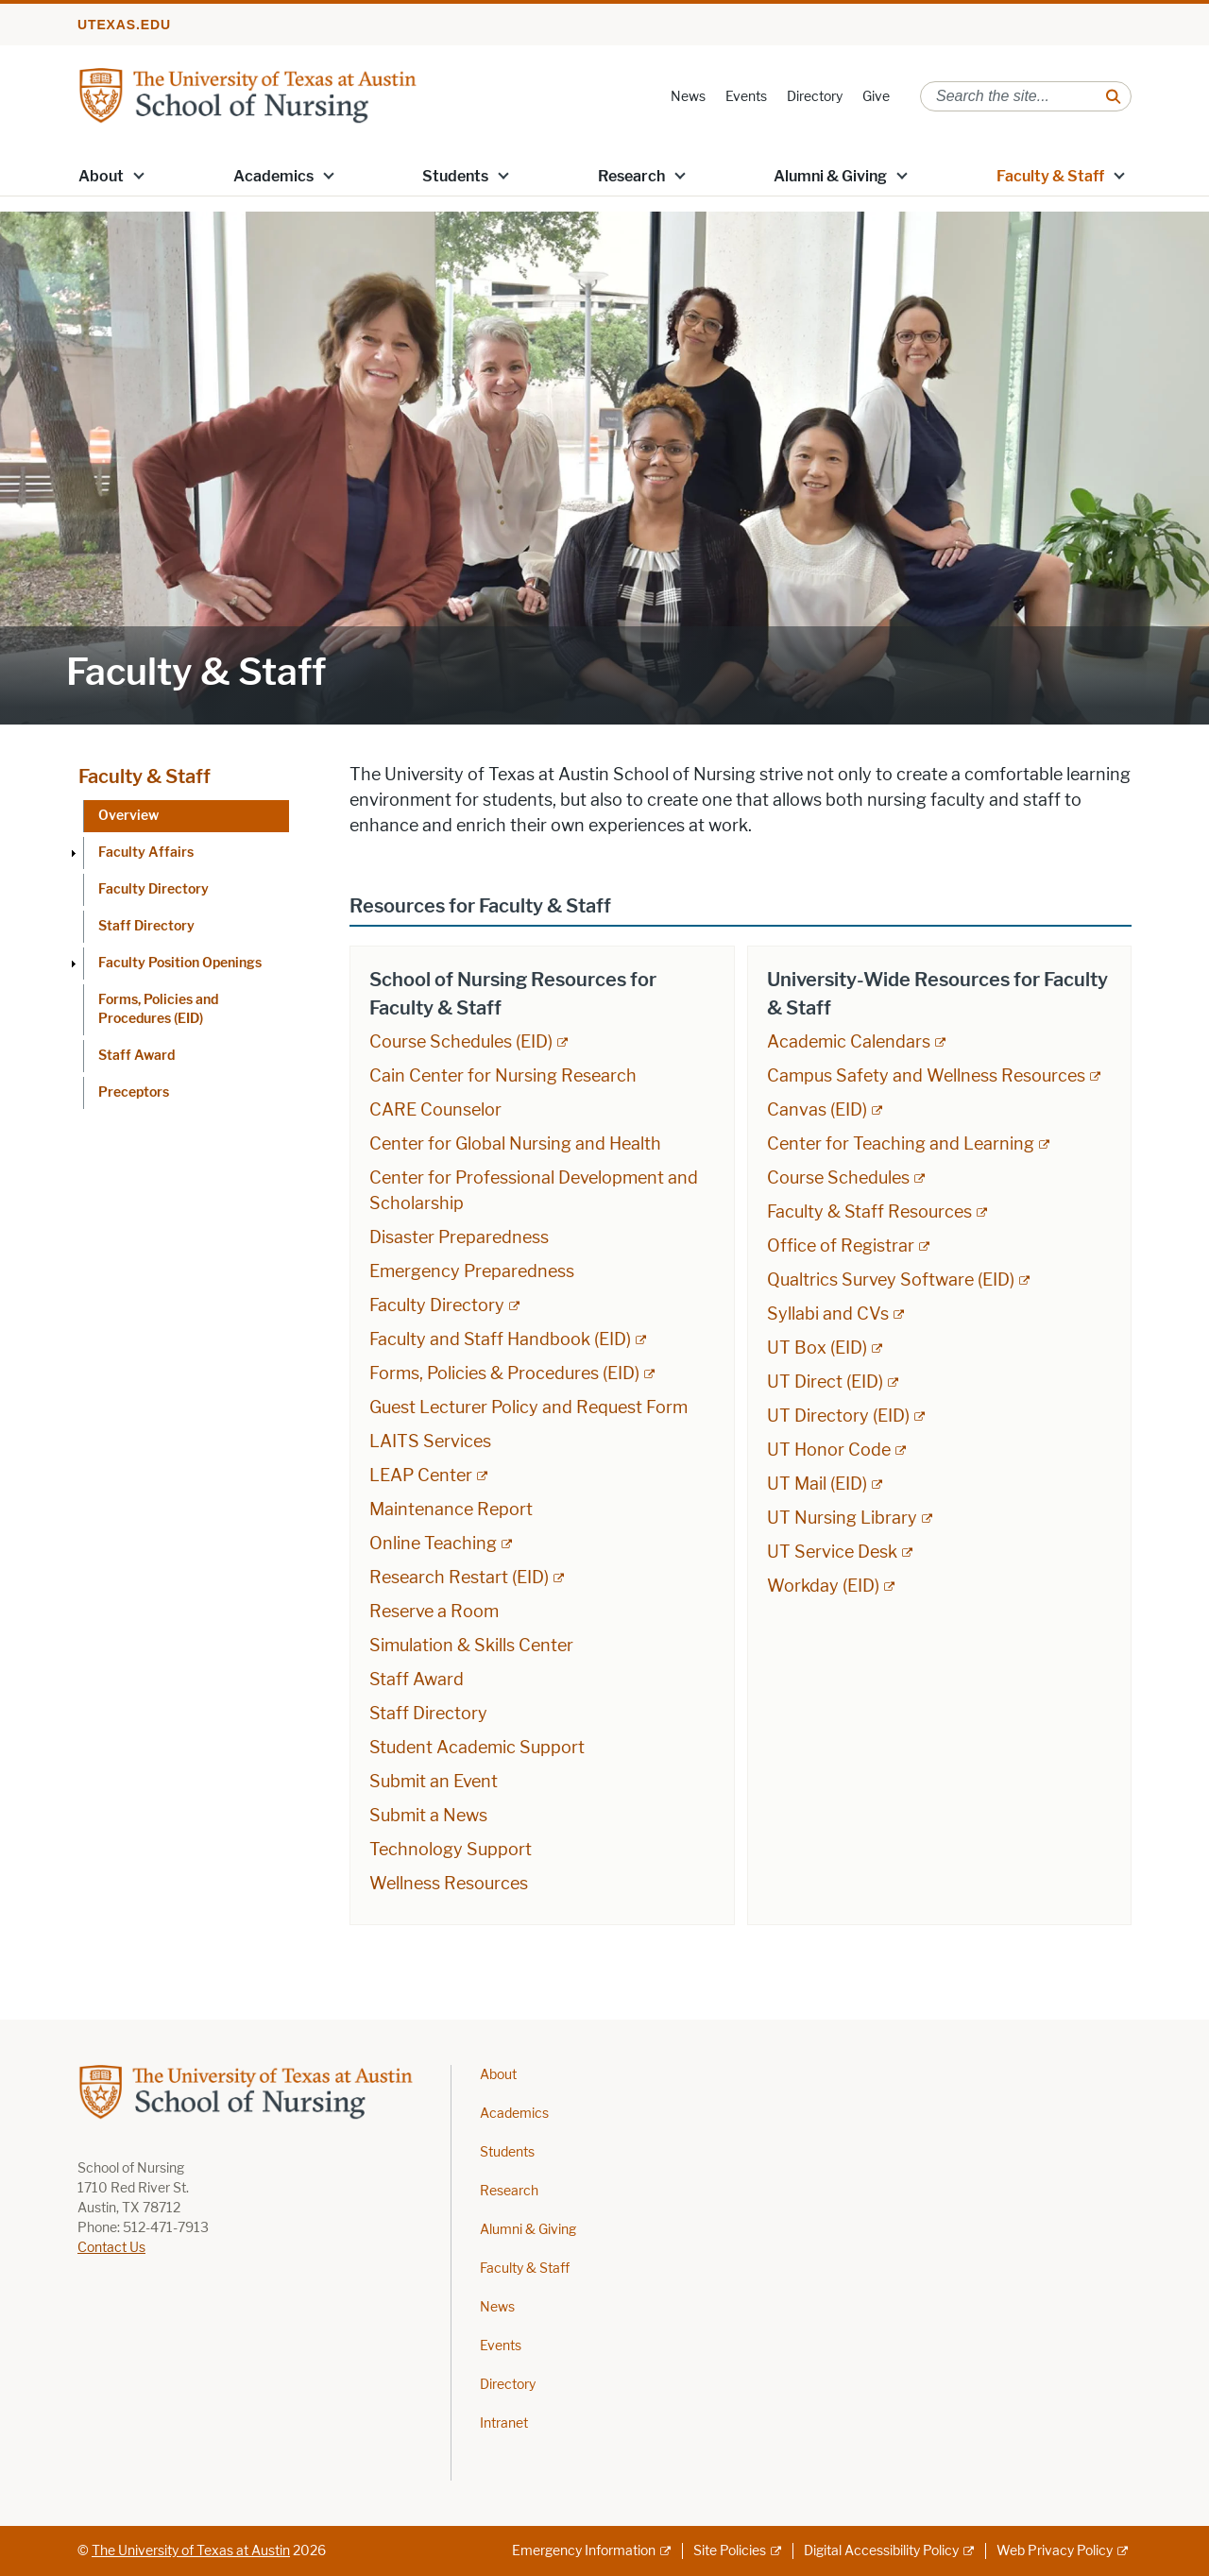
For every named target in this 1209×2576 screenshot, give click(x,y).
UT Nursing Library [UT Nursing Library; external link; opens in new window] (842, 1518)
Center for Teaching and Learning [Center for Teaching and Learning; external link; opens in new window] (900, 1144)
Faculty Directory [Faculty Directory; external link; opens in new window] (436, 1305)
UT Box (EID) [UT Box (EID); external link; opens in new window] (817, 1348)
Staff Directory (146, 926)
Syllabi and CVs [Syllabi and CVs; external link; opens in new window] (828, 1314)
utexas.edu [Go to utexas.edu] (124, 24)
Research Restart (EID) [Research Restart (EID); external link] (459, 1577)
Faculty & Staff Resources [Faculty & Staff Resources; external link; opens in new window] (869, 1212)
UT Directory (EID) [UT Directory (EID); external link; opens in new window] (838, 1416)
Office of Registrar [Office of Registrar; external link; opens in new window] (840, 1246)
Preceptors (133, 1092)
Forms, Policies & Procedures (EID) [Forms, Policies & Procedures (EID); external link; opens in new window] (504, 1373)
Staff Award (136, 1056)
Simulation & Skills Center (471, 1645)
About (101, 176)
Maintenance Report (451, 1509)
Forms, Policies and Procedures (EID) (158, 1009)
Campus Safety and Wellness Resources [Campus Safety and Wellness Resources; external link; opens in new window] (926, 1076)
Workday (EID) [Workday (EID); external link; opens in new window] (823, 1586)
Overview (128, 816)
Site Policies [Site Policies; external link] (729, 2551)
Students (455, 176)
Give (876, 97)
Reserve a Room (434, 1611)
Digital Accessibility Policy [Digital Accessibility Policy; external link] (881, 2551)
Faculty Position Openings (180, 963)
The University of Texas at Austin (191, 2551)
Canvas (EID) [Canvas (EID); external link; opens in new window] (817, 1110)
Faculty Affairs (146, 852)
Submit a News (428, 1815)
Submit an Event (433, 1781)
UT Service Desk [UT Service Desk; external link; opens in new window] (832, 1552)
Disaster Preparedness (459, 1237)
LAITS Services (430, 1441)
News (688, 97)
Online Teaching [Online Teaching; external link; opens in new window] (433, 1543)
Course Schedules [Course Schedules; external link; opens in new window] (838, 1178)
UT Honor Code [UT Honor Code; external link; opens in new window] (829, 1450)
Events (746, 97)
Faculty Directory (153, 889)
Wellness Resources (448, 1883)
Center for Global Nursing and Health (515, 1144)
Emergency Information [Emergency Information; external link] (584, 2551)
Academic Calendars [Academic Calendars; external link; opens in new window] (848, 1042)
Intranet (504, 2423)
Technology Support (450, 1849)
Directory (815, 97)
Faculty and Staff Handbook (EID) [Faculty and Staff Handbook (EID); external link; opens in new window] (500, 1339)
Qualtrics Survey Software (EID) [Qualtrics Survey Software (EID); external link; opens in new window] (890, 1280)
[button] (139, 174)
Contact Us (111, 2248)
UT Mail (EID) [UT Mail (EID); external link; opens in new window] (817, 1484)
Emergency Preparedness (471, 1271)
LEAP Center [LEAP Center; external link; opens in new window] (420, 1475)
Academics (273, 176)
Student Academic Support (477, 1747)
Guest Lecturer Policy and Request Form (528, 1407)
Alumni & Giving (830, 176)
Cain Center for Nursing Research (503, 1076)
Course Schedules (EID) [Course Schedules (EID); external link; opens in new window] (461, 1042)
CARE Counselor (435, 1110)
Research (631, 176)
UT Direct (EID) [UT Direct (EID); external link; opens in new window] (825, 1382)
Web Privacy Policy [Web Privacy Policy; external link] (1054, 2551)
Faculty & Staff (1050, 176)
